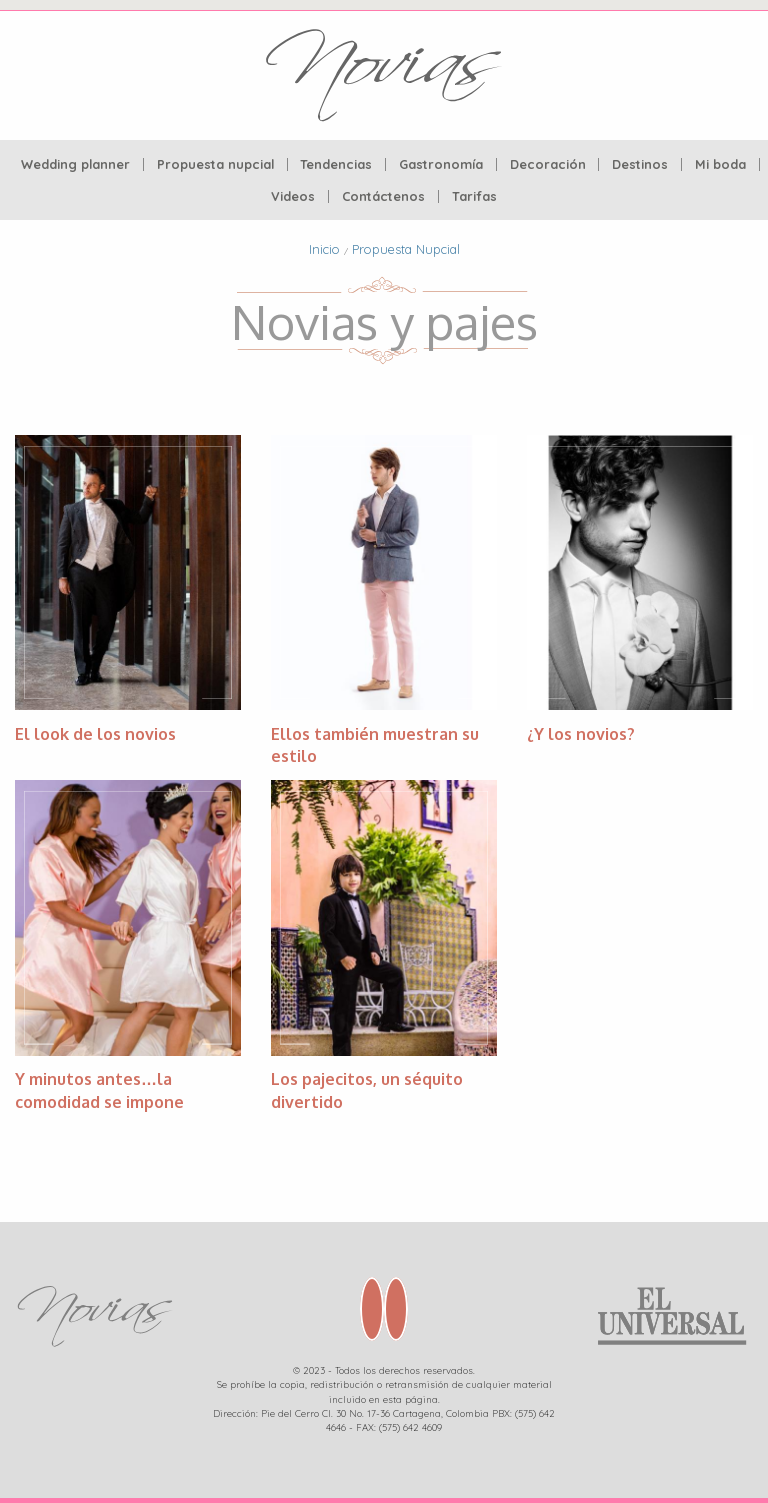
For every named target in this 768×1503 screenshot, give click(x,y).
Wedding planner (75, 164)
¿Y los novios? (581, 734)
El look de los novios (95, 734)
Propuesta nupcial (215, 164)
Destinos (640, 164)
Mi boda (720, 164)
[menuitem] (76, 164)
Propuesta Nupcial (406, 249)
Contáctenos (383, 196)
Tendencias (336, 164)
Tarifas (474, 196)
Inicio (324, 249)
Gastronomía (441, 164)
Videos (293, 196)
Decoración (548, 164)
